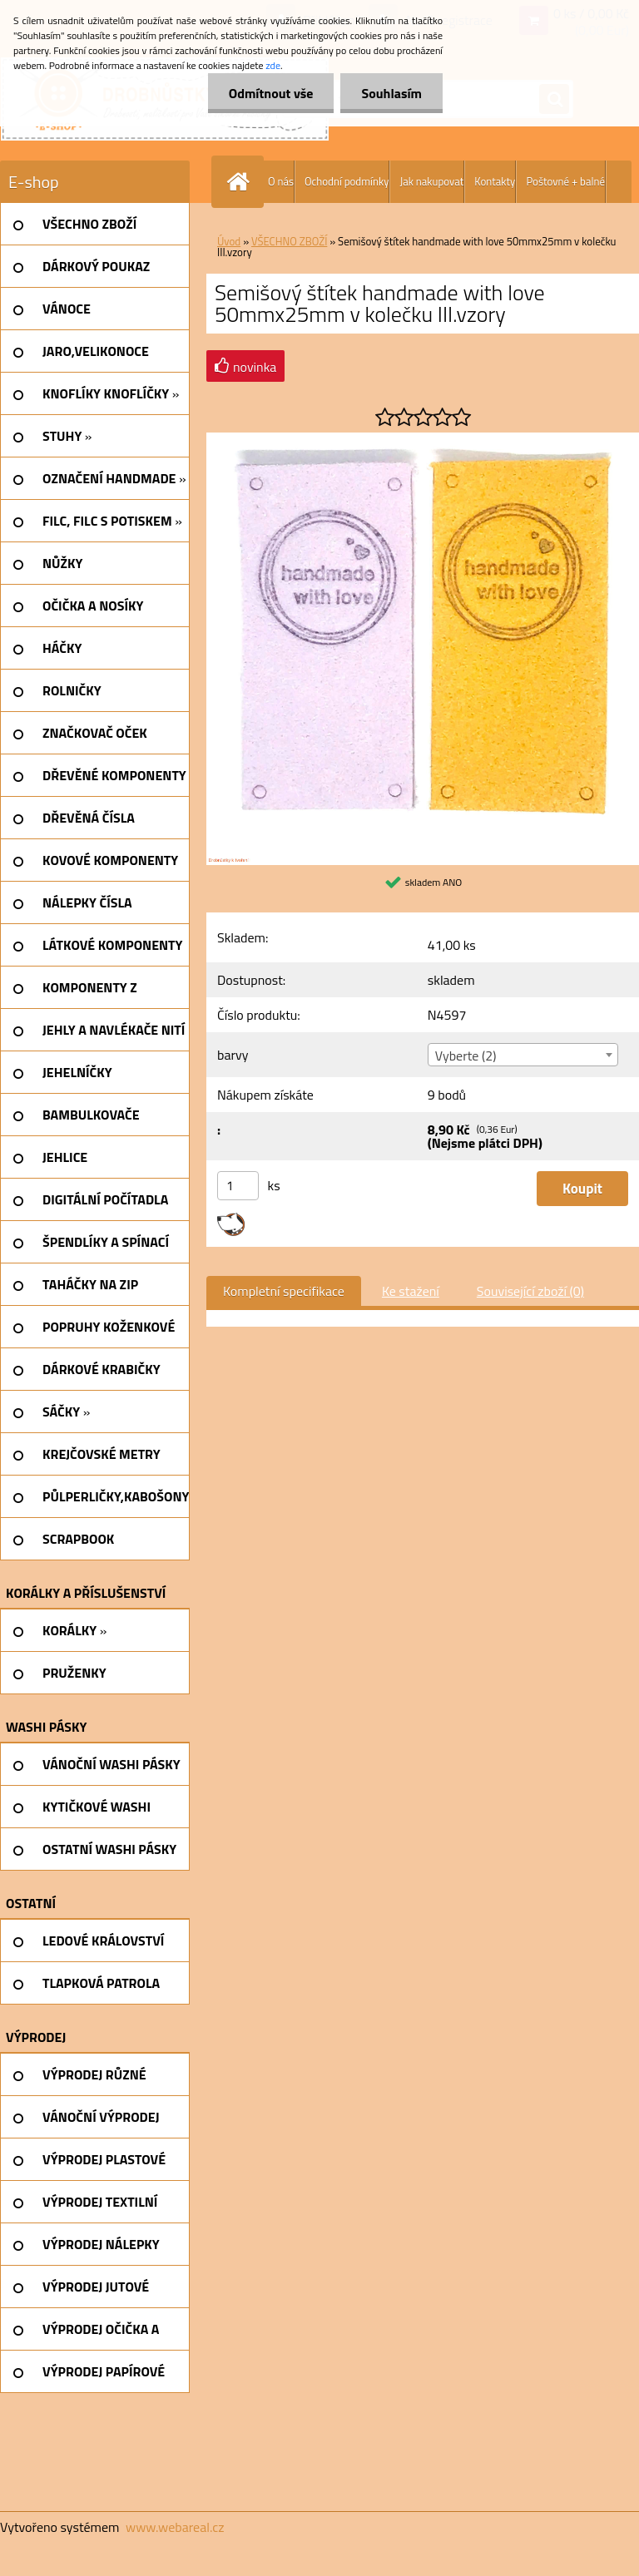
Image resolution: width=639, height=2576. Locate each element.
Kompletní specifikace (283, 1291)
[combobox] (523, 1054)
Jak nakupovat (431, 181)
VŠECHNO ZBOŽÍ (289, 241)
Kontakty (494, 181)
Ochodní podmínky (347, 181)
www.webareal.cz (175, 2527)
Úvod (228, 241)
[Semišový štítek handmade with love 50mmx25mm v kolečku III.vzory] (422, 439)
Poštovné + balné (565, 181)
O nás (281, 181)
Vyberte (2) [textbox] (466, 1056)
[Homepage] (241, 182)
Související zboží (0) (530, 1291)
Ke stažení (410, 1291)
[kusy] (238, 1185)
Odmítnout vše (271, 93)
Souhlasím (391, 93)
